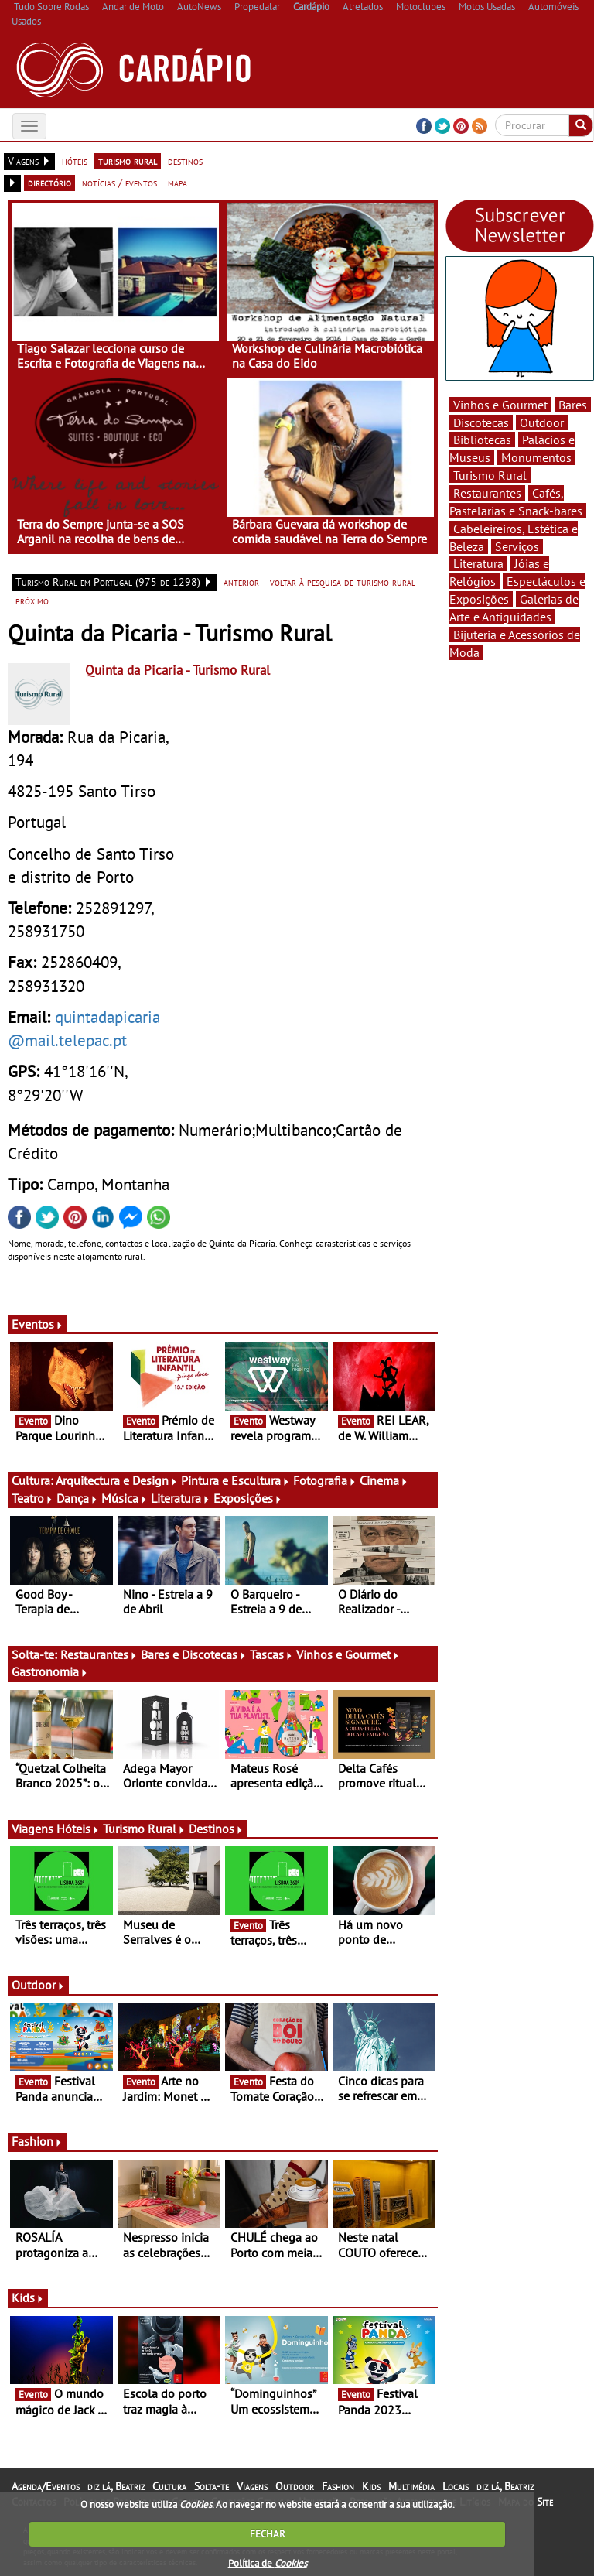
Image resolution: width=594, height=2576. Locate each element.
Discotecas (481, 422)
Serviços (517, 546)
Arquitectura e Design (117, 1480)
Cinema (384, 1480)
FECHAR (267, 2533)
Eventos (37, 1324)
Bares (572, 404)
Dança (77, 1498)
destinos (185, 161)
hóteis (74, 161)
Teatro (32, 1498)
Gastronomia (50, 1671)
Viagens (252, 2486)
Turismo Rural (144, 1828)
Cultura (169, 2486)
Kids (28, 2297)
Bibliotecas (482, 439)
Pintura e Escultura (235, 1480)
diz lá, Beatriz (116, 2486)
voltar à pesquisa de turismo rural (342, 582)
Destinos (216, 1828)
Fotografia (325, 1480)
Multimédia (411, 2486)
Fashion (37, 2141)
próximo (32, 600)
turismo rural (127, 161)
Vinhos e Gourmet (348, 1654)
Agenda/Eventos (46, 2486)
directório (49, 183)
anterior (241, 582)
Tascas (271, 1654)
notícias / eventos (119, 183)
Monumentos (536, 457)
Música (124, 1498)
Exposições (247, 1498)
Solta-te (211, 2486)
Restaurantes (99, 1654)
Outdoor (38, 1985)
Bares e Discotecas (194, 1654)
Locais (455, 2486)
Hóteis (78, 1828)
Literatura (180, 1498)
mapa (177, 183)
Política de (267, 2563)
